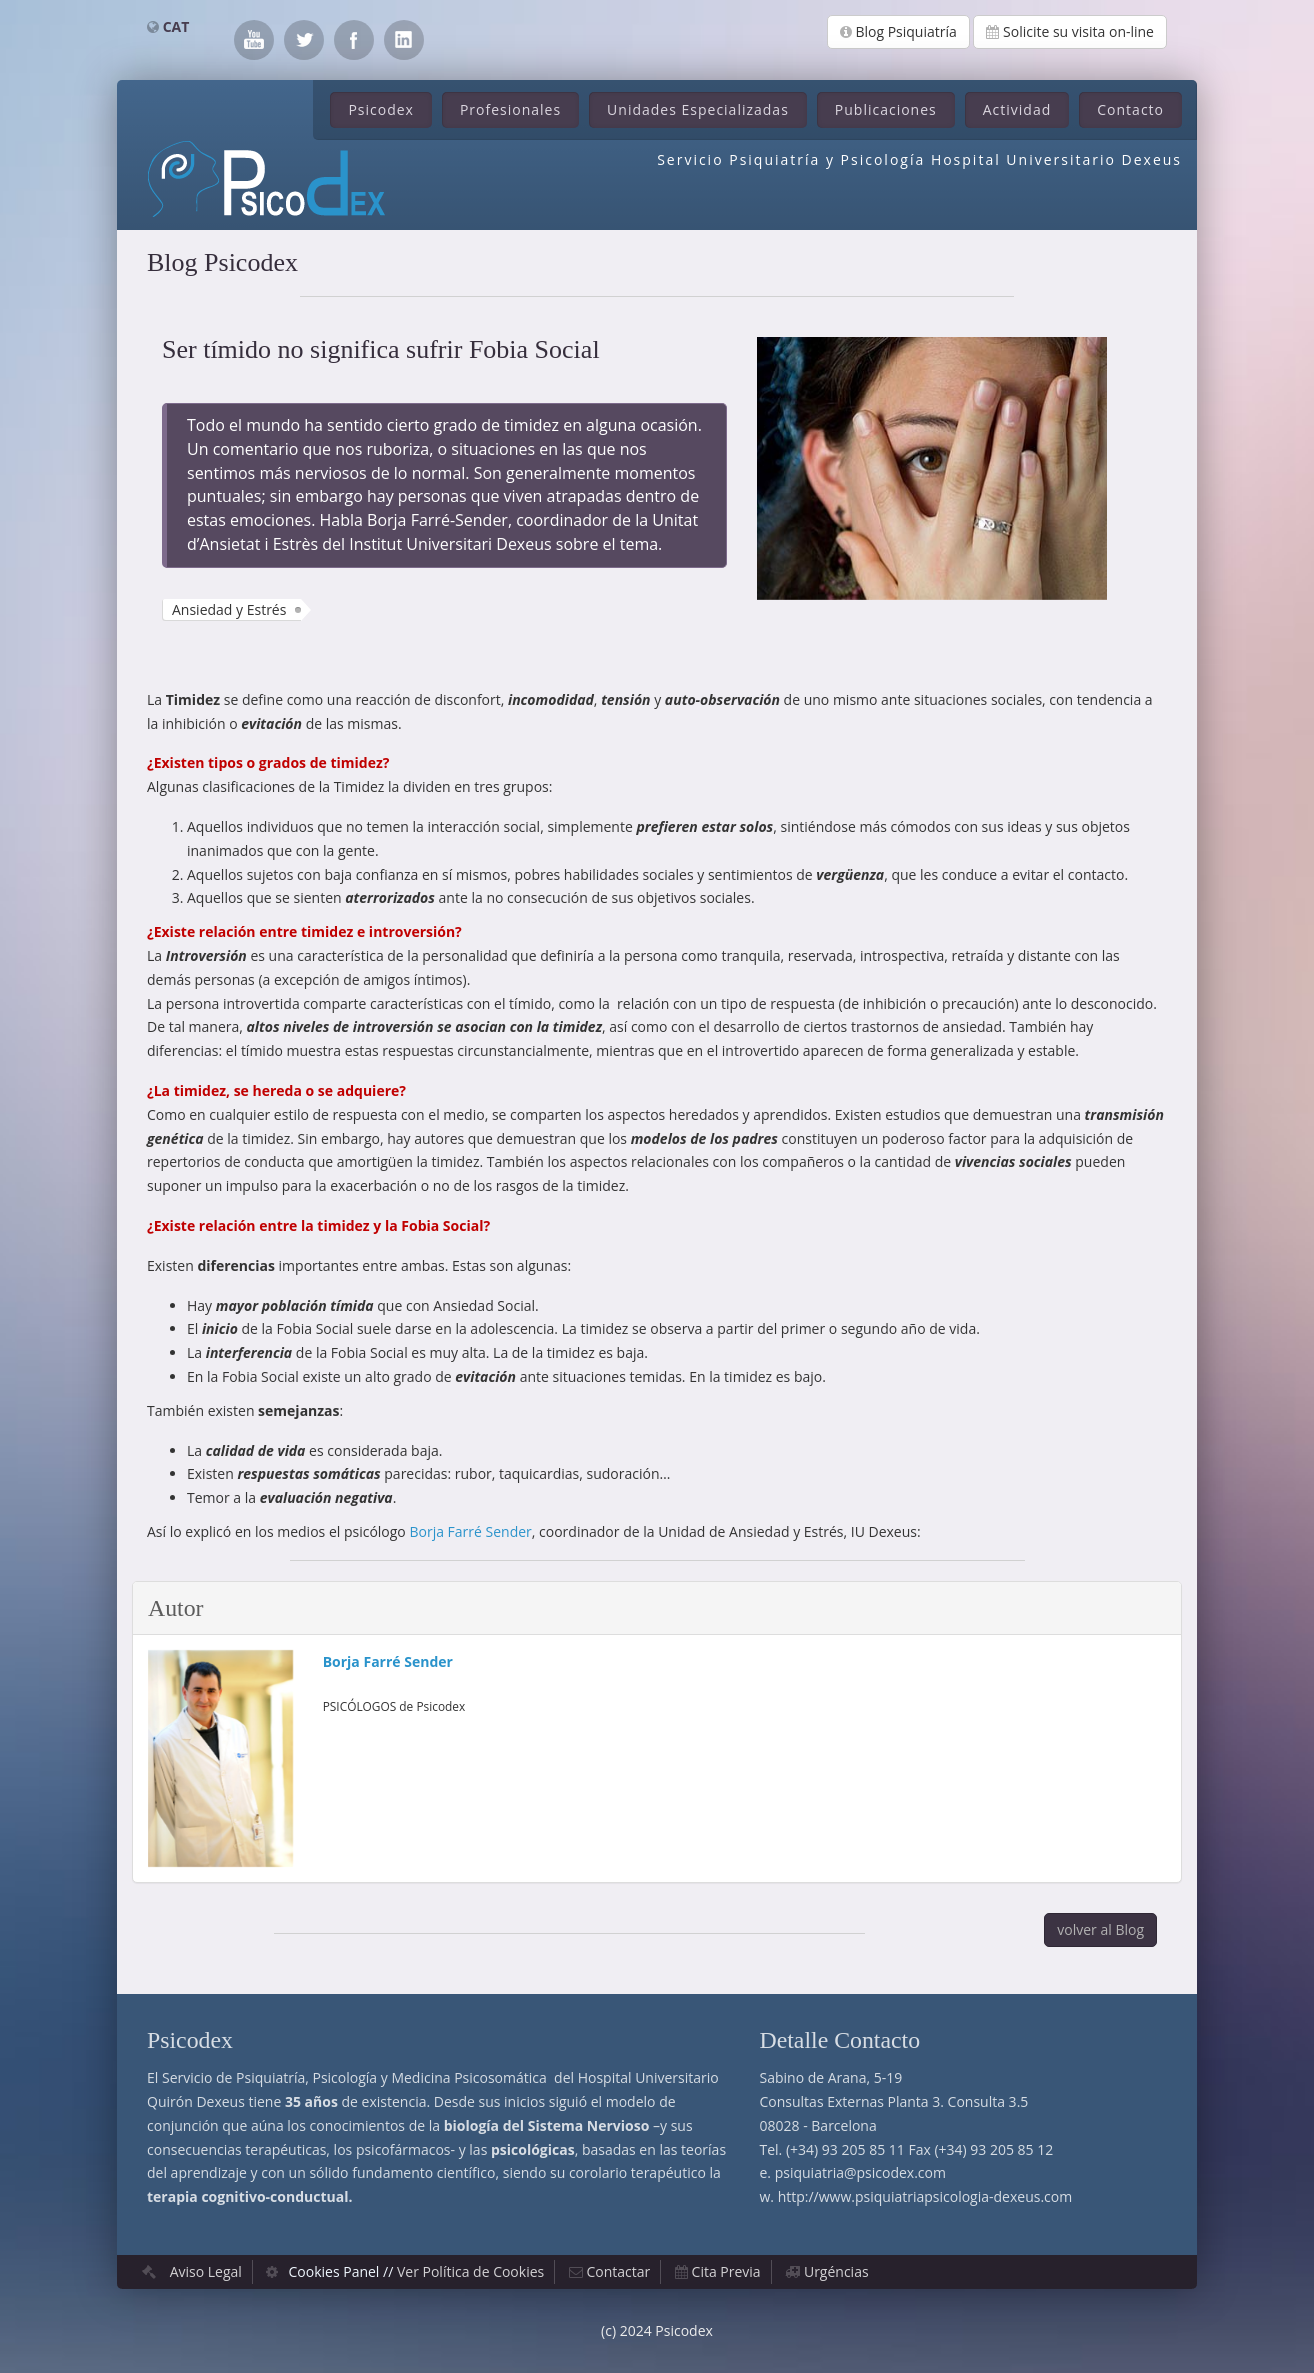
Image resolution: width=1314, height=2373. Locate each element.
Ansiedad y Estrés (229, 609)
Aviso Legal (206, 2271)
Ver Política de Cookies (470, 2271)
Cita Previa (726, 2271)
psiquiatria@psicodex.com (860, 2172)
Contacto (1130, 109)
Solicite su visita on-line (1070, 31)
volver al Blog (1100, 1929)
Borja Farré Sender (470, 1531)
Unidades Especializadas (698, 109)
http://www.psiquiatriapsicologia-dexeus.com (925, 2196)
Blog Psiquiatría (898, 31)
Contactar (619, 2271)
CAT (176, 26)
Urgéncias (836, 2271)
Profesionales (510, 109)
